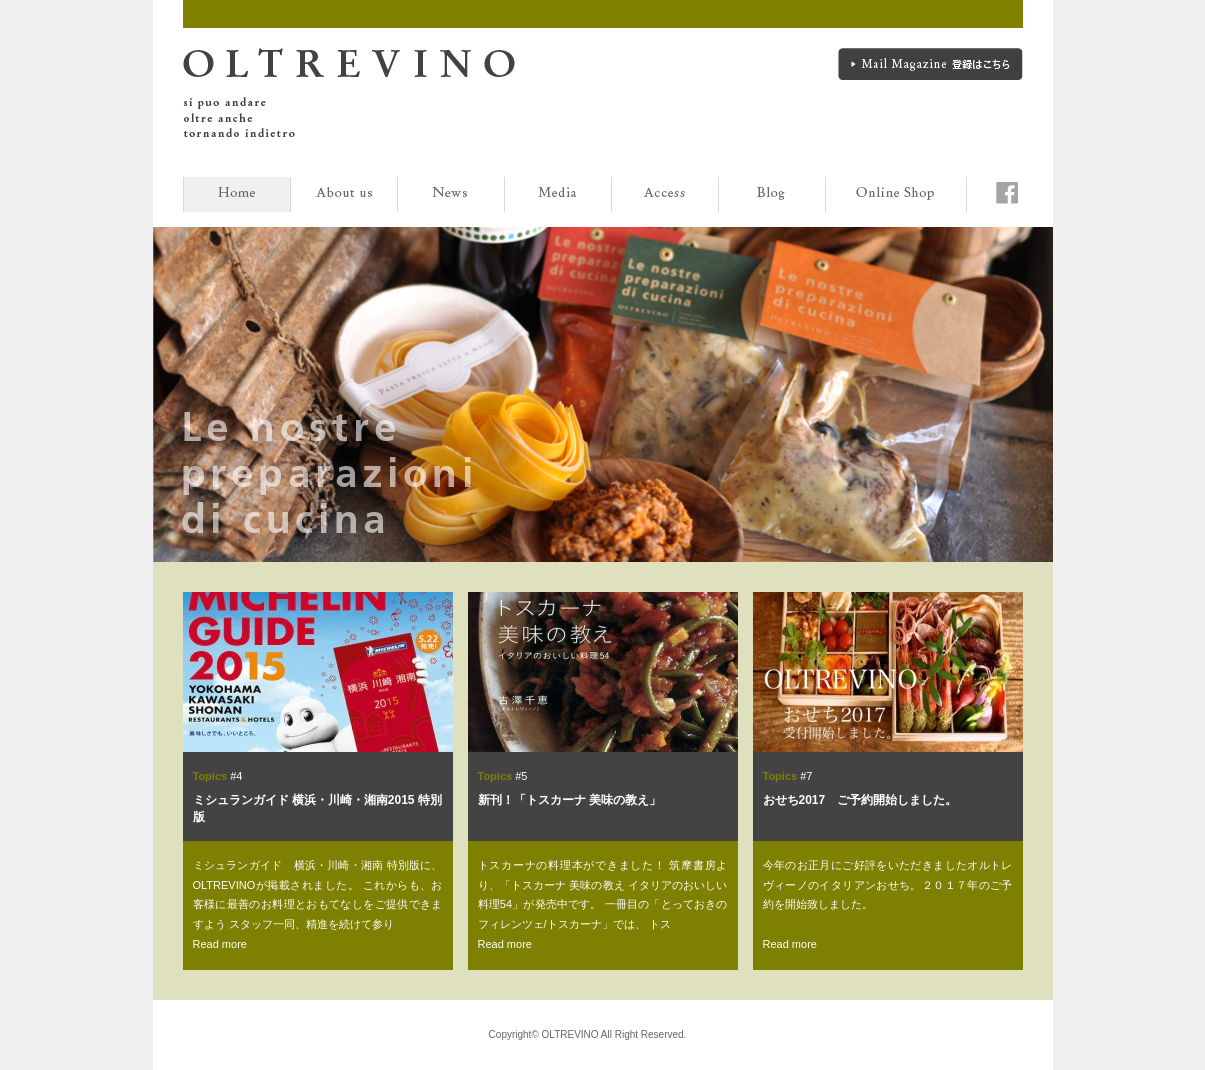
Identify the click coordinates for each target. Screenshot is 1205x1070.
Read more (220, 944)
